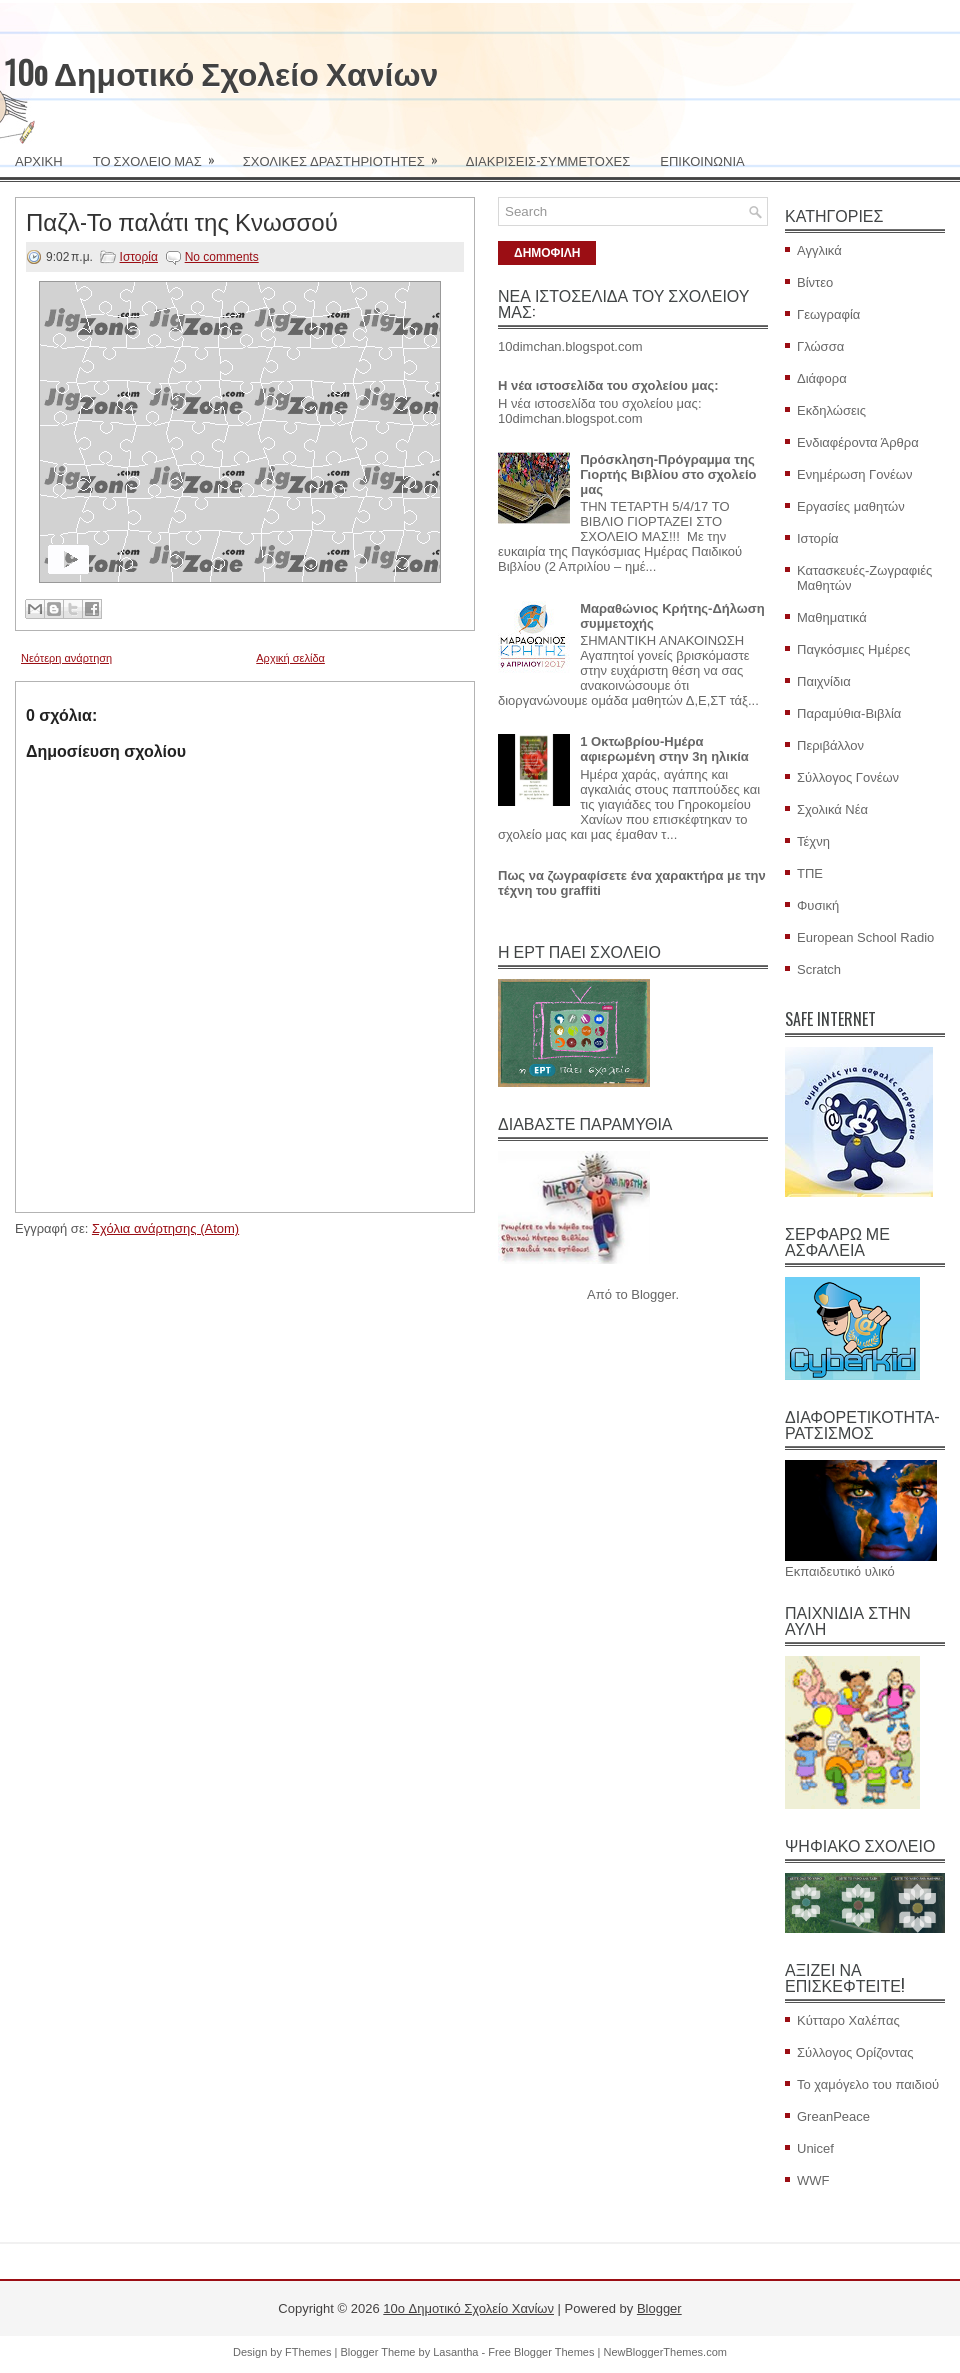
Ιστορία (139, 257)
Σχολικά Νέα (832, 809)
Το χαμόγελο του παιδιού (868, 2084)
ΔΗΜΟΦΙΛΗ (547, 253)
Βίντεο (815, 282)
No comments (222, 257)
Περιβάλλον (830, 745)
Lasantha (455, 2352)
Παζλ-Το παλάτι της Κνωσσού (182, 220)
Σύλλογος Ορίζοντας (855, 2052)
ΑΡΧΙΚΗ (39, 160)
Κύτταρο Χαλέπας (848, 2020)
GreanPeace (833, 2116)
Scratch (819, 969)
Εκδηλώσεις (831, 410)
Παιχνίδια (824, 681)
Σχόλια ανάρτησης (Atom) (165, 1228)
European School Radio (865, 937)
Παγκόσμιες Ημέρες (853, 649)
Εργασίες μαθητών (851, 506)
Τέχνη (813, 841)
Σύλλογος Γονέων (848, 777)
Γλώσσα (820, 346)
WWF (813, 2180)
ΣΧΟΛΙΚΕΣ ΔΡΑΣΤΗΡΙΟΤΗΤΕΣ (347, 154)
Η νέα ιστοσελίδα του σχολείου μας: (608, 385)
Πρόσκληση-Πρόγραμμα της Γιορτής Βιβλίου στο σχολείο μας (668, 474)
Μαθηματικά (832, 617)
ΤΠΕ (810, 873)
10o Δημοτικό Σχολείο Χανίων (221, 71)
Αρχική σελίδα (290, 658)
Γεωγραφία (828, 314)
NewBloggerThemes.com (665, 2352)
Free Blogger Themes (541, 2352)
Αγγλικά (819, 250)
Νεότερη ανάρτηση (66, 658)
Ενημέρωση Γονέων (854, 474)
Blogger (653, 1294)
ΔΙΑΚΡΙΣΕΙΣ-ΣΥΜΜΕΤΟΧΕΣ (548, 160)
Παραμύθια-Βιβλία (849, 713)
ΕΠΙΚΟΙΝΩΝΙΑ (702, 160)
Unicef (815, 2148)
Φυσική (818, 905)
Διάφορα (822, 378)
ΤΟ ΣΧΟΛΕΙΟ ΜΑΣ (160, 154)
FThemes (308, 2352)
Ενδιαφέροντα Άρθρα (858, 442)
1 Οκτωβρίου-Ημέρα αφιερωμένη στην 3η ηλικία (664, 749)
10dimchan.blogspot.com (570, 346)
